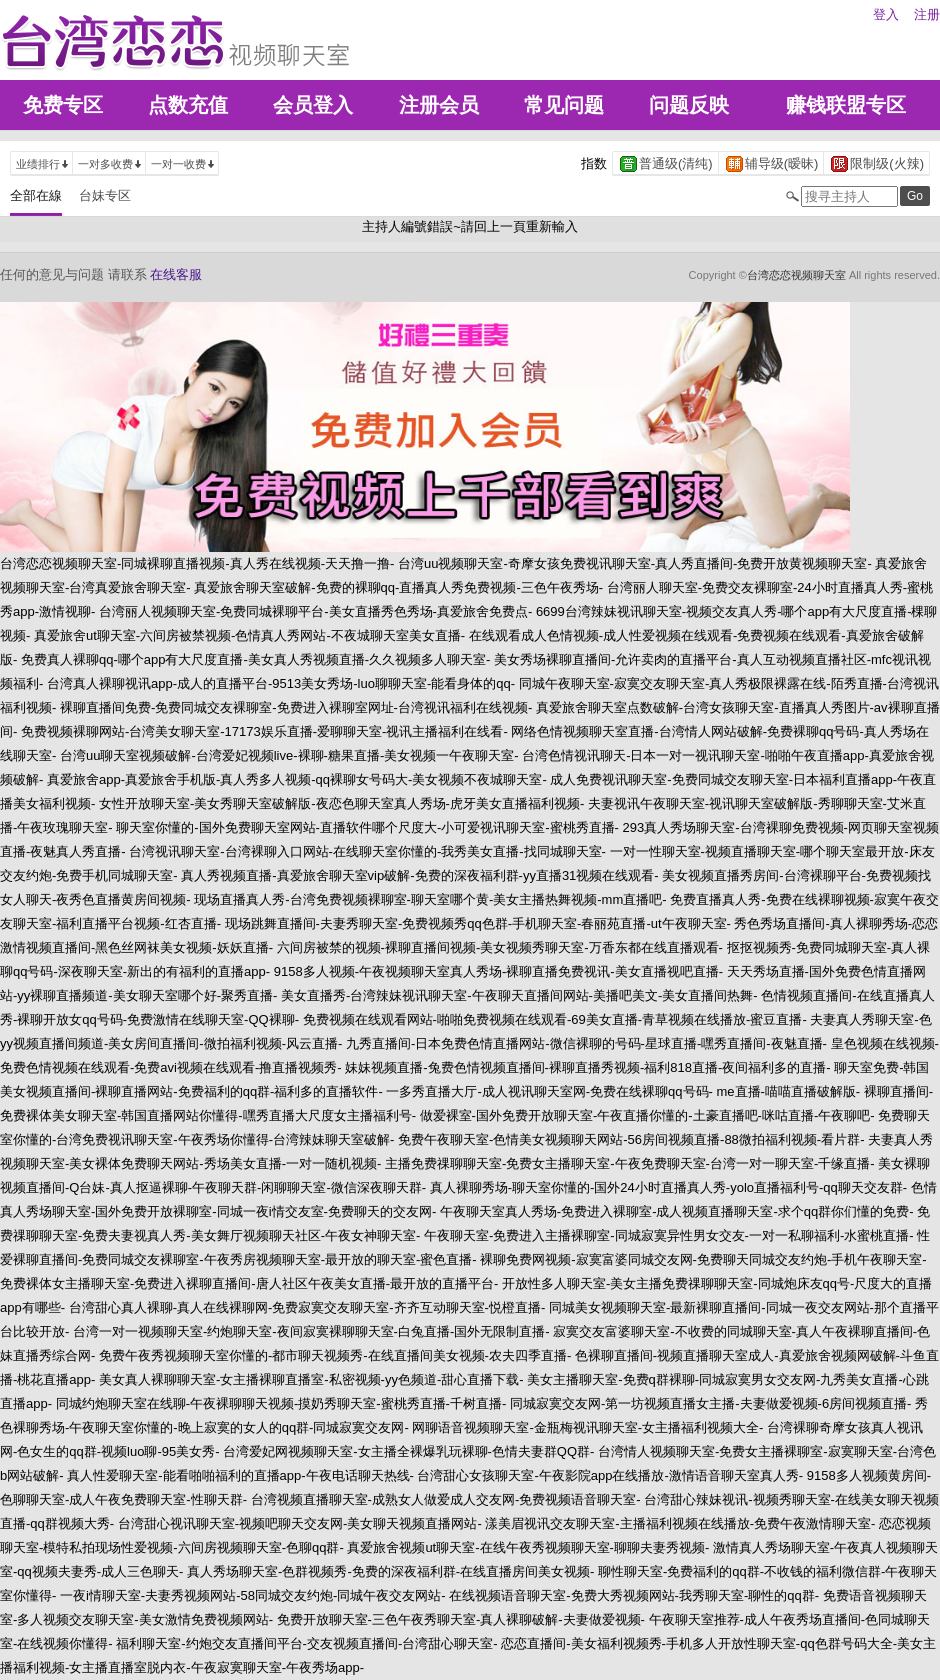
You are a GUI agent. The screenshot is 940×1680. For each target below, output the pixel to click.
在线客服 (176, 274)
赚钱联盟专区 (846, 105)
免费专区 (63, 105)
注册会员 (439, 105)
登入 (886, 14)
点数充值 (188, 105)
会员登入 (313, 105)
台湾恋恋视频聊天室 (796, 275)
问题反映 (689, 105)
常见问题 (564, 105)
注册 (927, 14)
